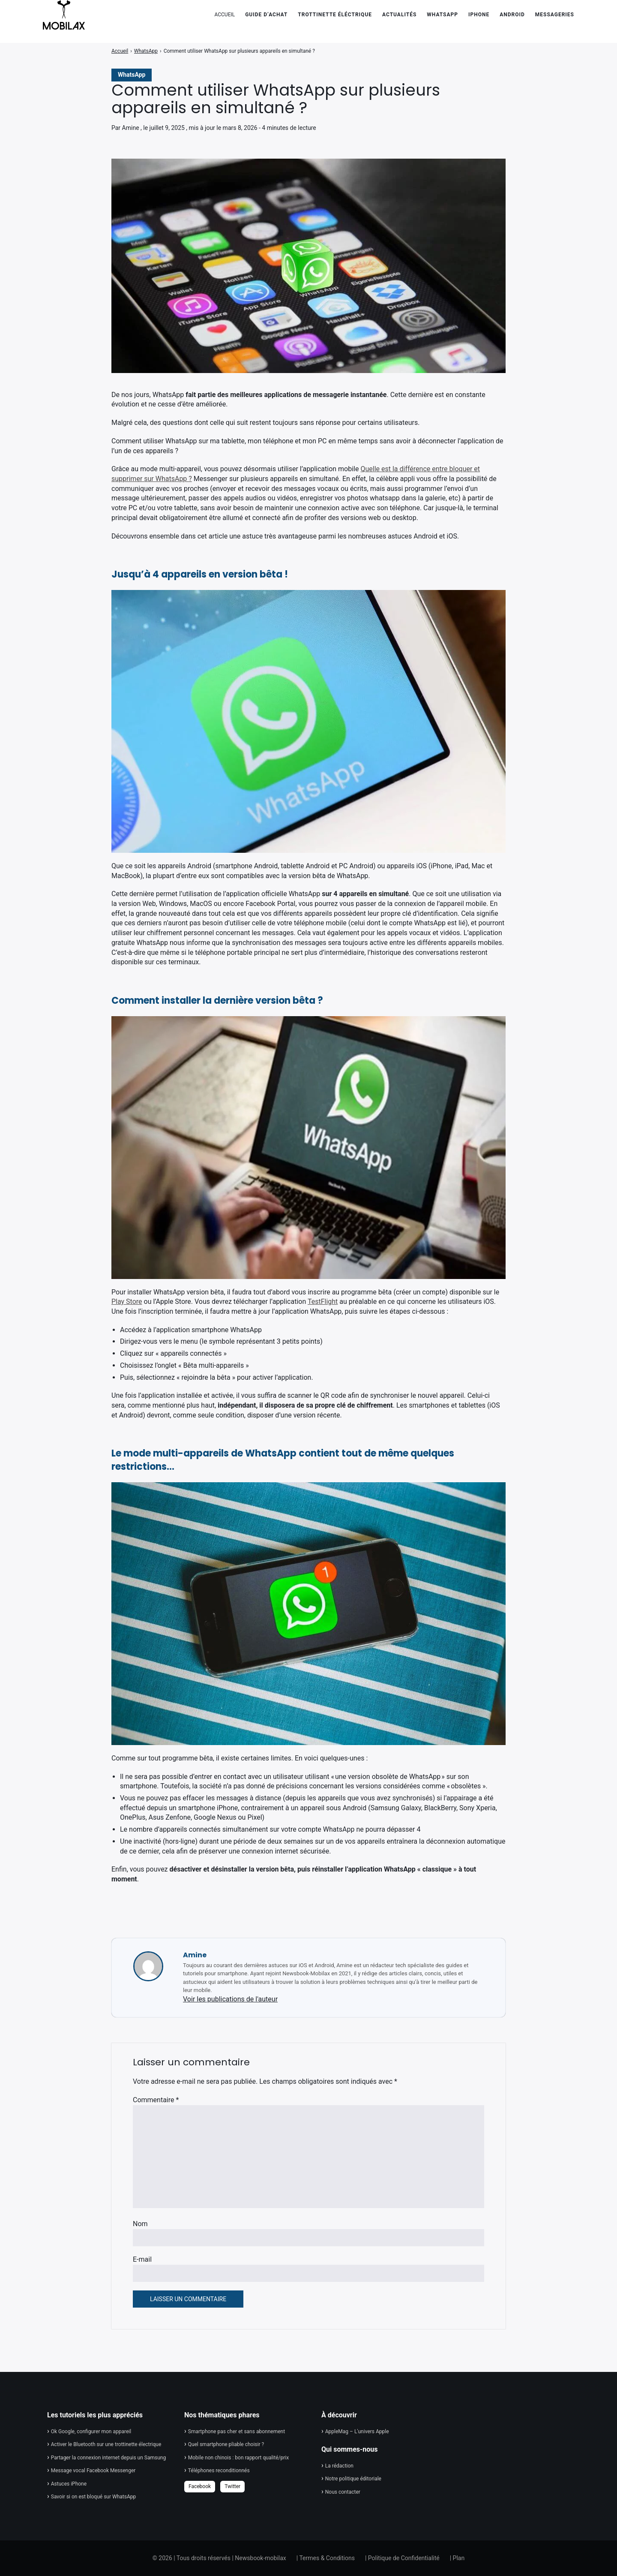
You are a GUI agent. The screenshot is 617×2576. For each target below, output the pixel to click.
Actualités (399, 15)
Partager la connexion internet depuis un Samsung (108, 2458)
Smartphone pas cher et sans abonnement (236, 2432)
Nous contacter (342, 2492)
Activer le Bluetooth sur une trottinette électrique (106, 2444)
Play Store (126, 1301)
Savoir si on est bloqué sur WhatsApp (93, 2497)
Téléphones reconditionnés (219, 2471)
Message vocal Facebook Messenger (93, 2471)
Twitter (232, 2486)
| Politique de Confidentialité (402, 2558)
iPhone (478, 15)
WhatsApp (442, 15)
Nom (140, 2224)
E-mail (142, 2259)
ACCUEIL (224, 15)
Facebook (200, 2486)
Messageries (554, 15)
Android (512, 15)
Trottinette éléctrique (335, 15)
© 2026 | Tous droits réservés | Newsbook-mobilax (219, 2558)
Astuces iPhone (69, 2484)
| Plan (457, 2558)
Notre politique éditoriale (353, 2479)
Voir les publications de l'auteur (230, 1999)
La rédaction (339, 2466)
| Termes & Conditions (326, 2558)
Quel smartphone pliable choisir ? (226, 2444)
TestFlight (323, 1301)
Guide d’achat (266, 15)
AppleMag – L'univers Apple (357, 2432)
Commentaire (156, 2100)
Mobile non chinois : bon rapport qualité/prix (238, 2458)
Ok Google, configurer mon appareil (91, 2432)
